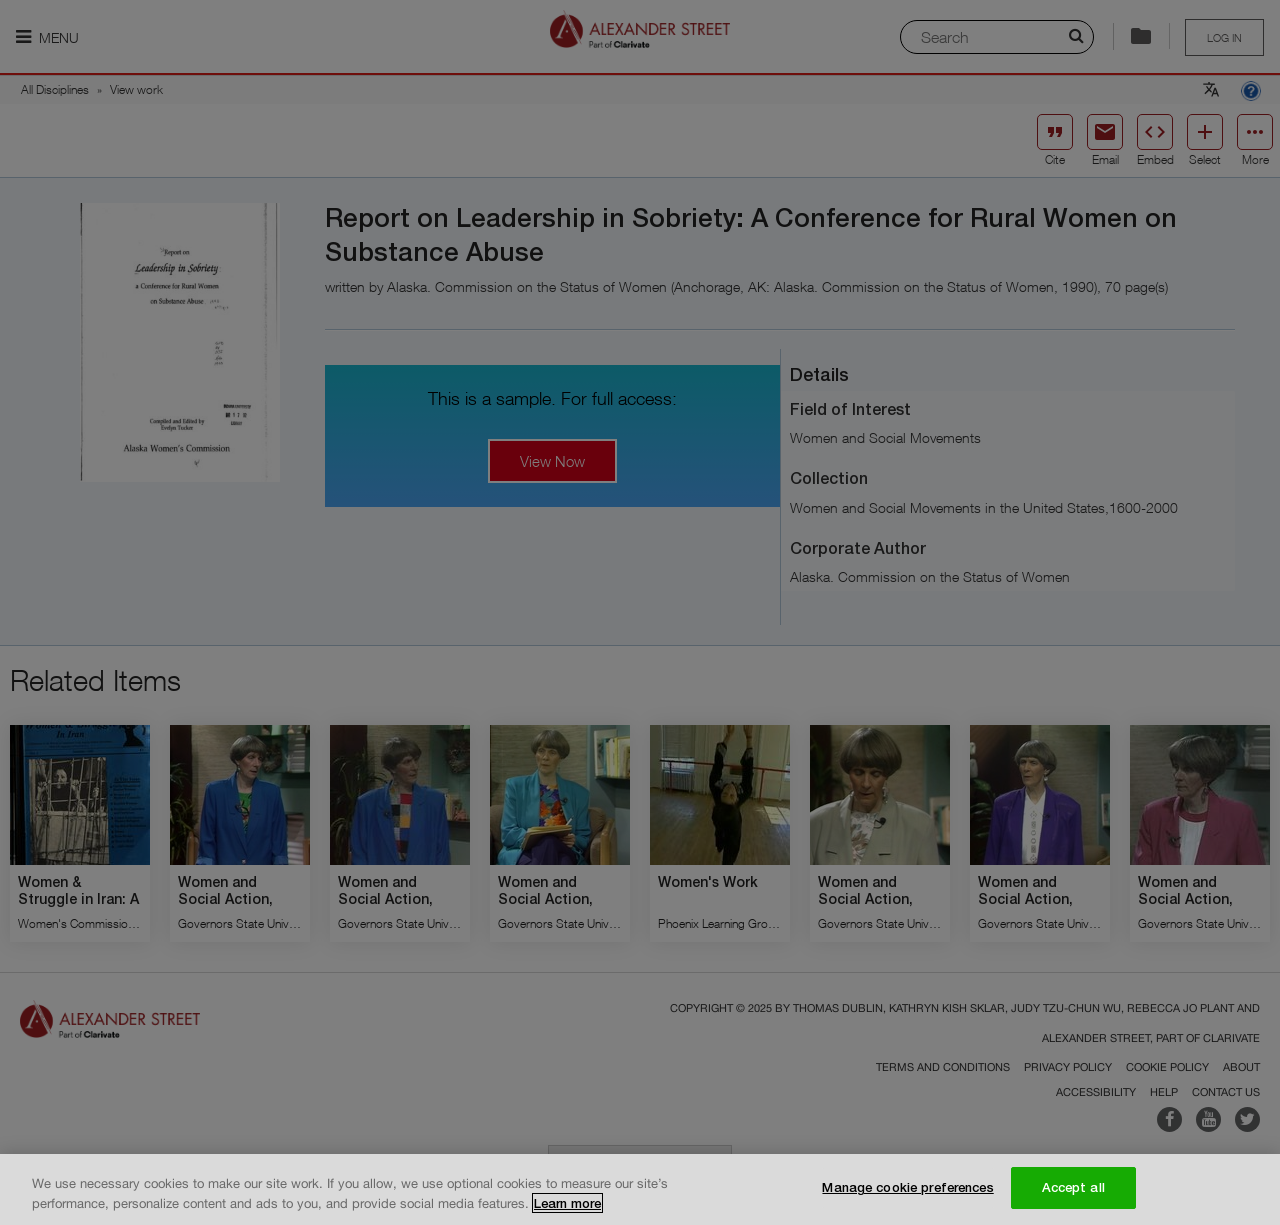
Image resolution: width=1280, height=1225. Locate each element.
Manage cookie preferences (907, 1189)
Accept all (1073, 1189)
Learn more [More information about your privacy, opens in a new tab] (567, 1204)
